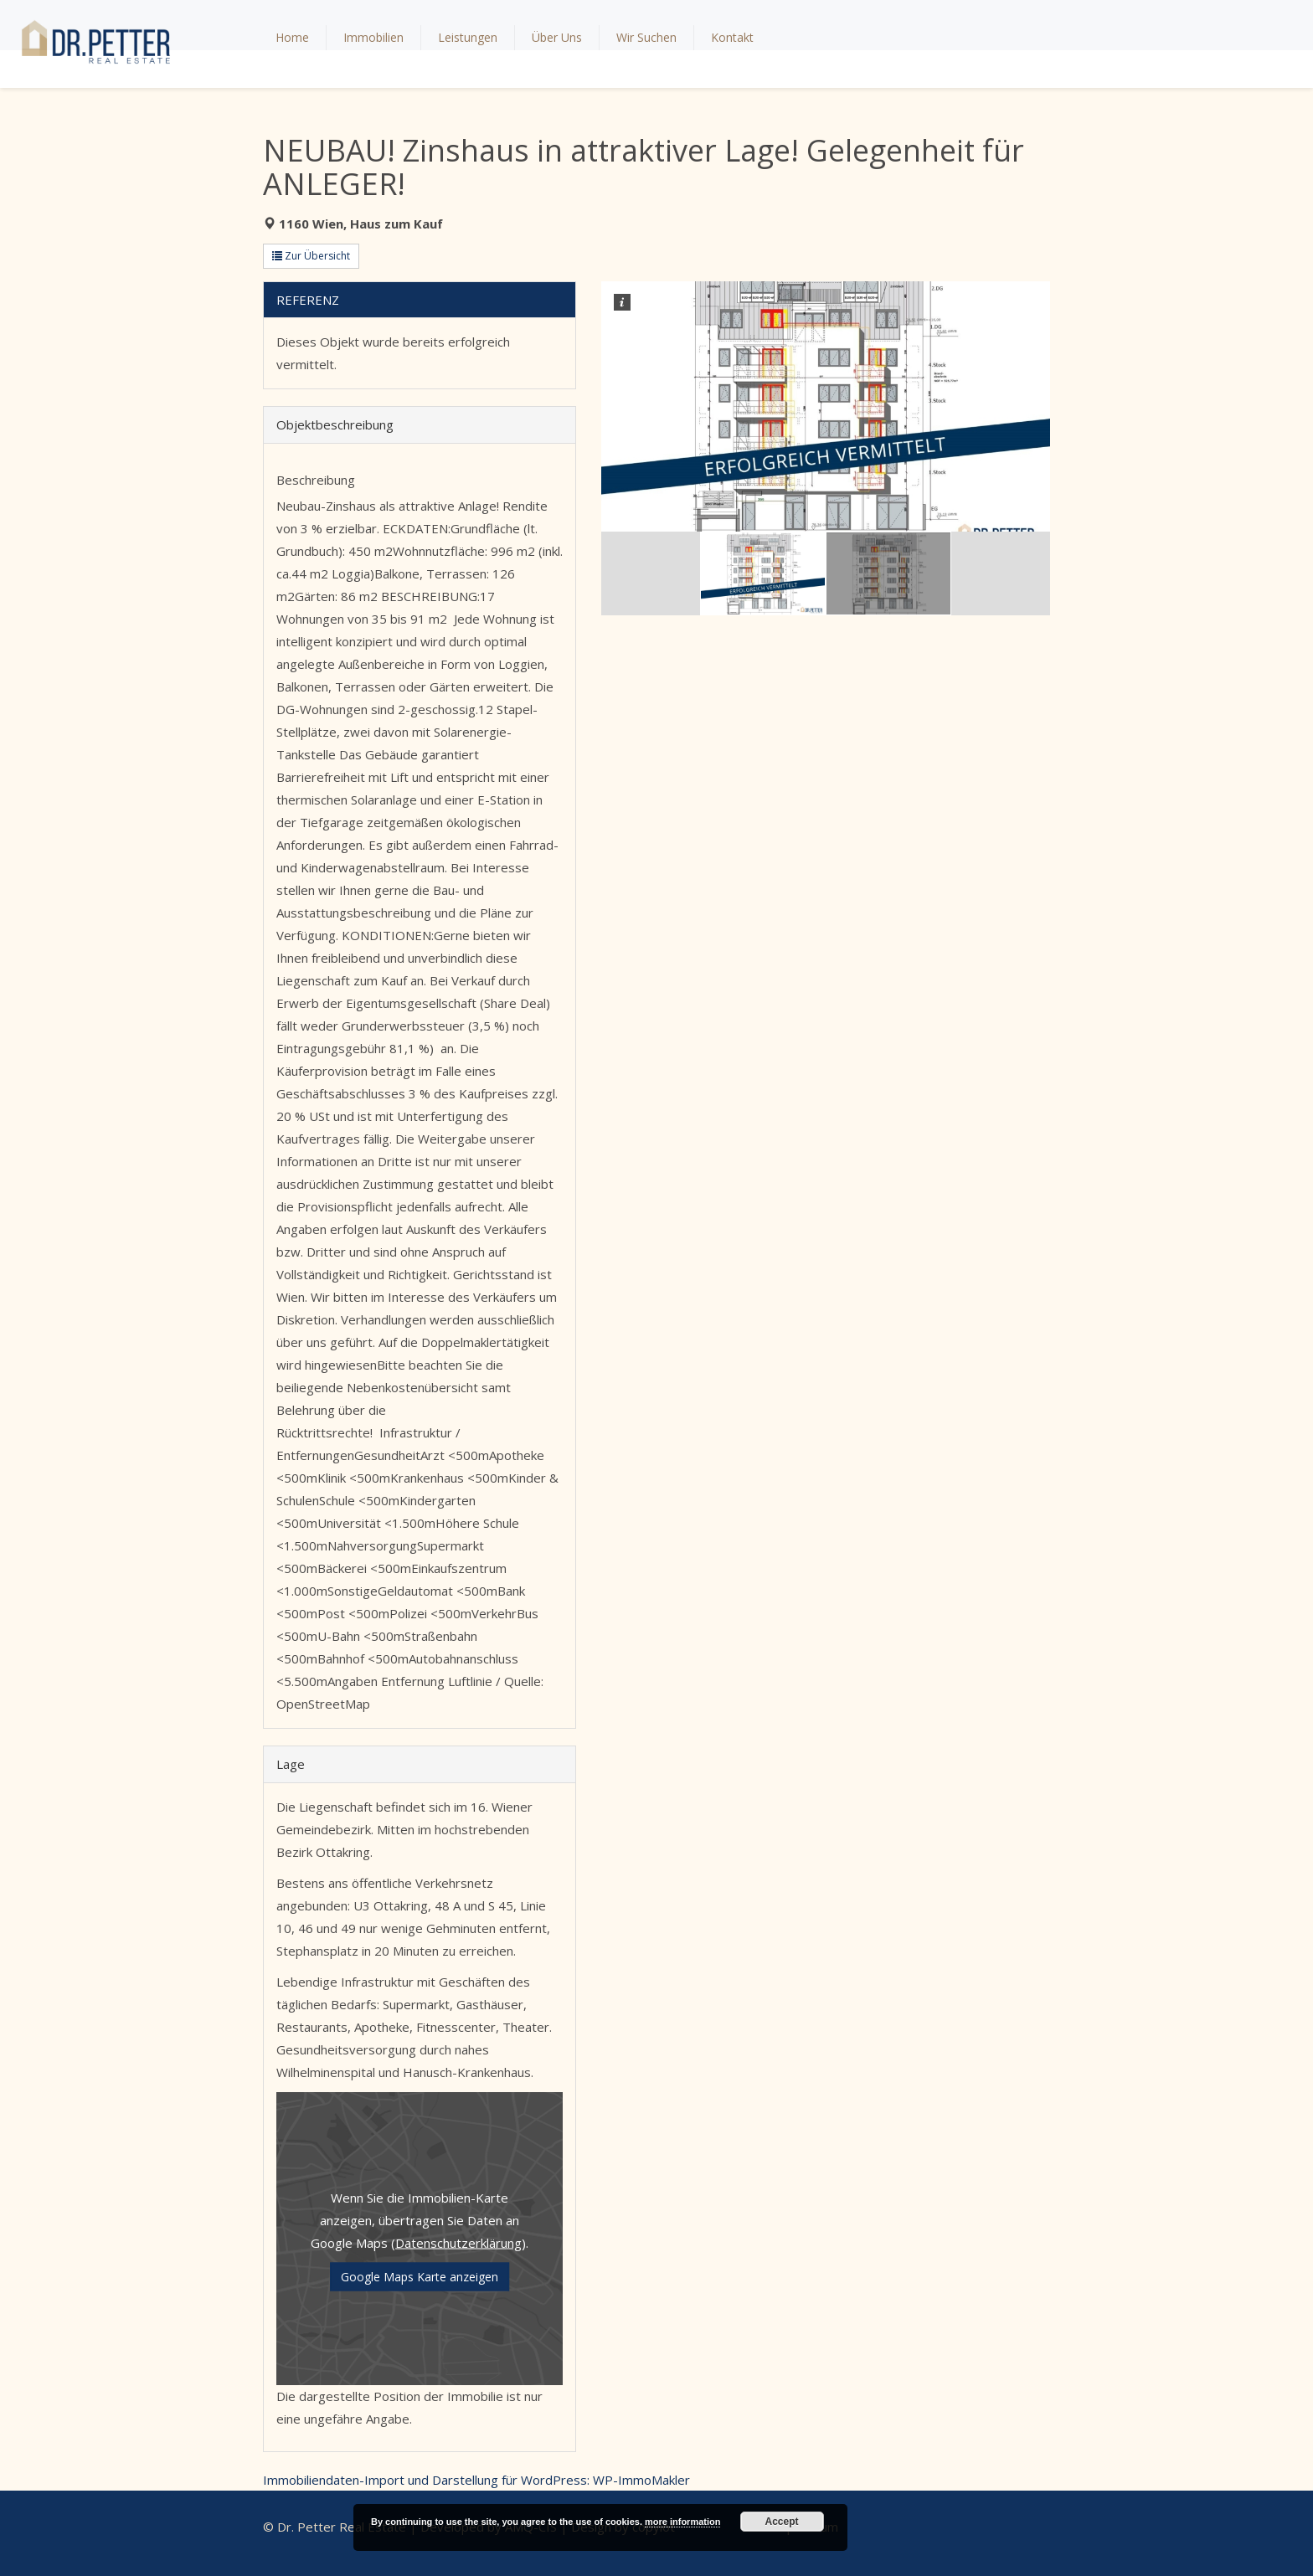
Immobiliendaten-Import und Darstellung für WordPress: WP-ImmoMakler (476, 2479)
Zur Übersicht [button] (311, 256)
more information (682, 2522)
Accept (782, 2521)
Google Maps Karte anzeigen (419, 2276)
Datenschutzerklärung (458, 2242)
